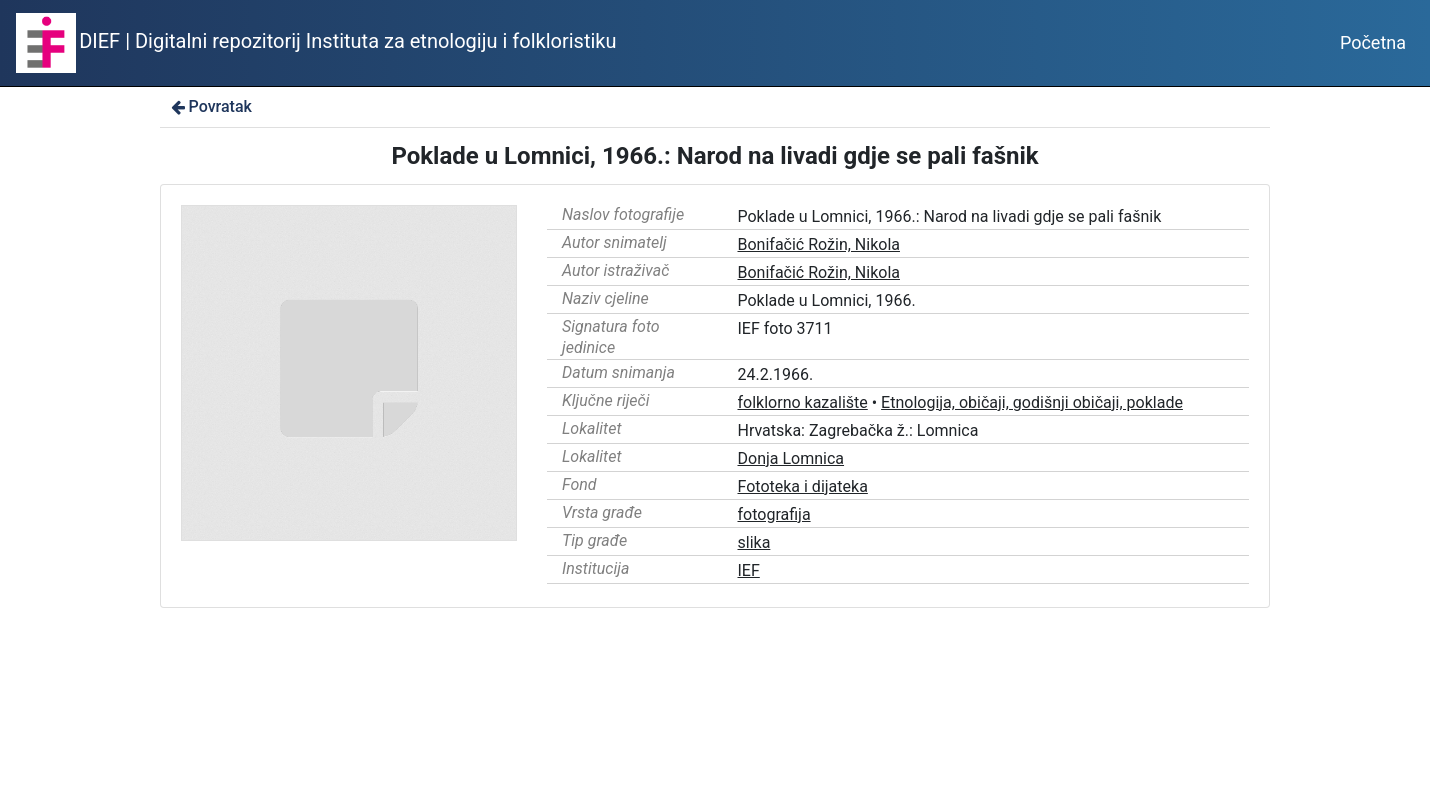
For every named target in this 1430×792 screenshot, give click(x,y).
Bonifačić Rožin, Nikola (819, 244)
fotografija (774, 514)
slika (754, 542)
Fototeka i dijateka (803, 486)
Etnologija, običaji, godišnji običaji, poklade (1032, 402)
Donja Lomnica (791, 458)
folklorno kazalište (803, 402)
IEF (749, 570)
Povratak (210, 106)
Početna (1373, 42)
